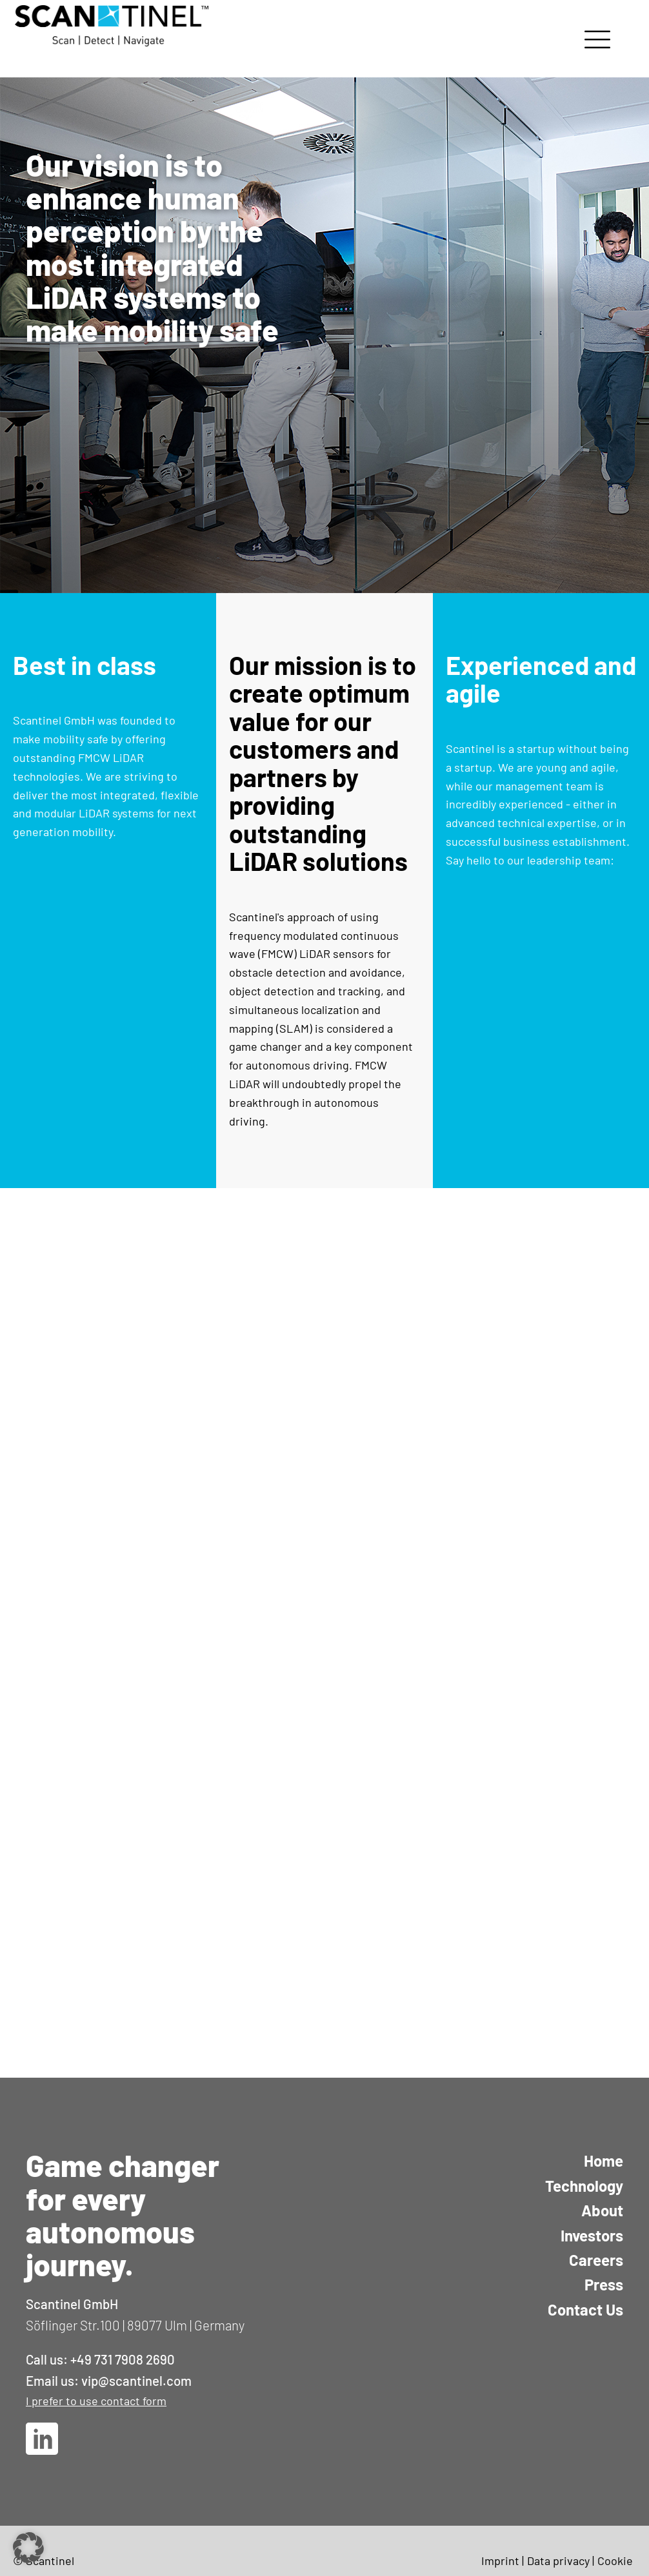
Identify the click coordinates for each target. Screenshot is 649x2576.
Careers (596, 2259)
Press (603, 2284)
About (602, 2210)
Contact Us (585, 2309)
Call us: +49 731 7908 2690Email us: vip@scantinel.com (109, 2369)
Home (603, 2160)
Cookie (615, 2560)
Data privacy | (560, 2560)
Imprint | (502, 2560)
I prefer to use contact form (96, 2401)
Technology (584, 2185)
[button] (28, 2547)
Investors (592, 2235)
